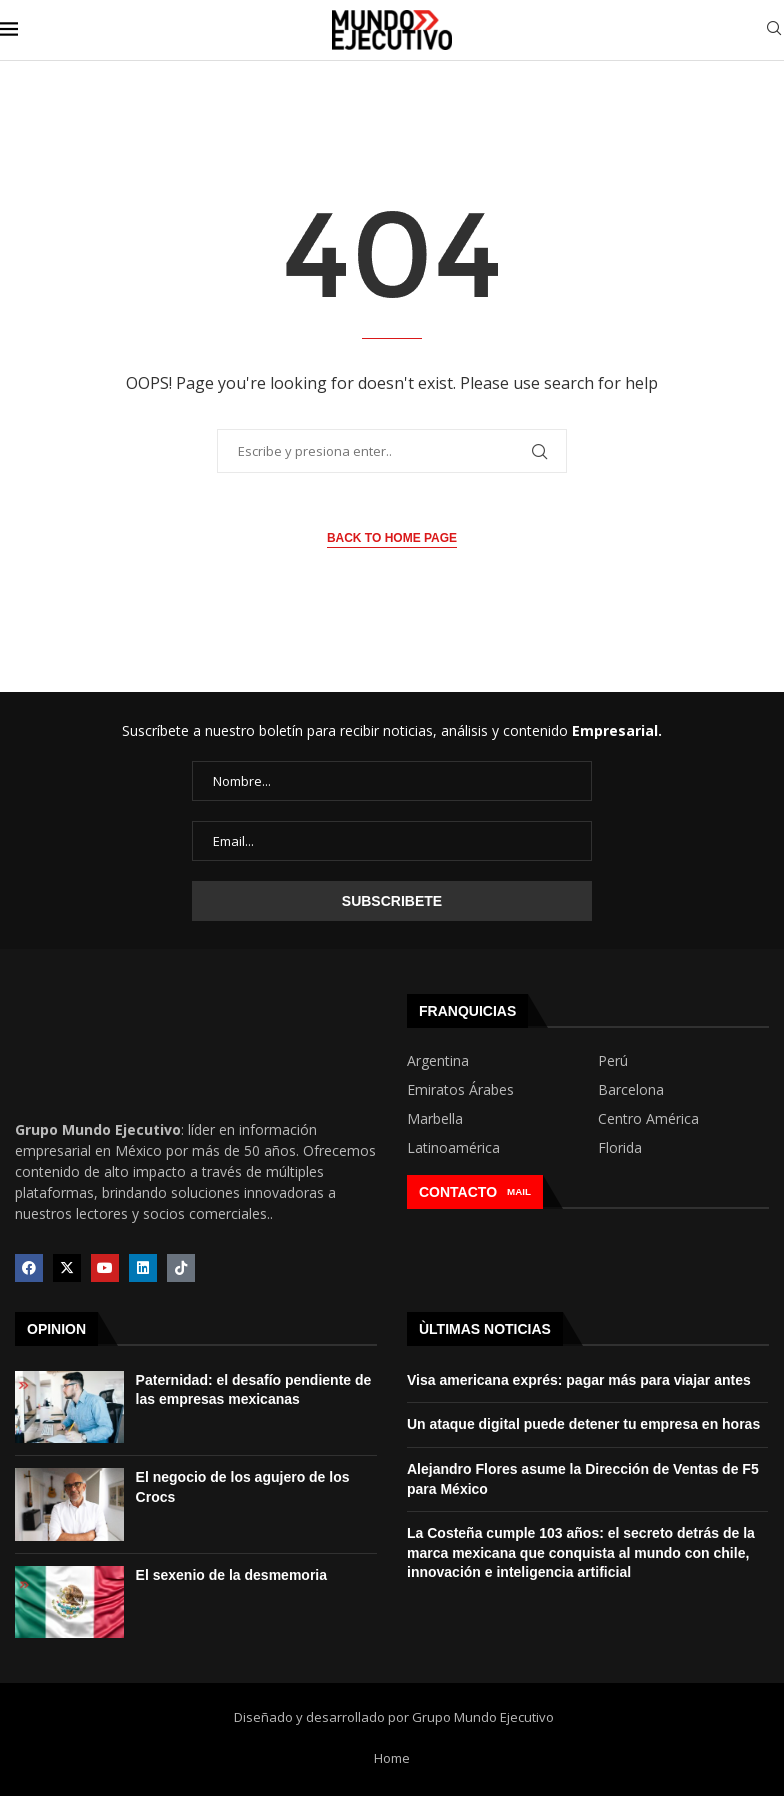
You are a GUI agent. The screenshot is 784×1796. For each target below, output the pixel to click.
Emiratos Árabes (460, 1090)
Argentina (438, 1061)
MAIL (519, 1191)
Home (392, 1758)
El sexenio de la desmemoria (231, 1575)
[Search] (774, 30)
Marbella (435, 1119)
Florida (620, 1148)
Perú (613, 1061)
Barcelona (631, 1090)
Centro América (648, 1119)
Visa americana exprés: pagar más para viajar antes (579, 1380)
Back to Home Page (392, 538)
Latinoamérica (453, 1148)
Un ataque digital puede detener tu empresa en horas (583, 1424)
